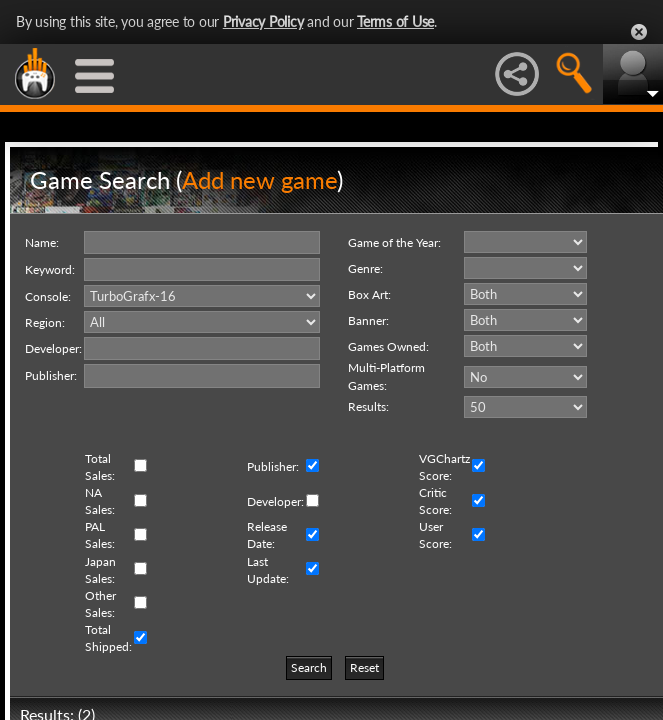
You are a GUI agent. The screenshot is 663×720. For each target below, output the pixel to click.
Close (639, 32)
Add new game (259, 179)
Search (309, 667)
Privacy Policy (263, 21)
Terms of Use (395, 21)
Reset (364, 667)
